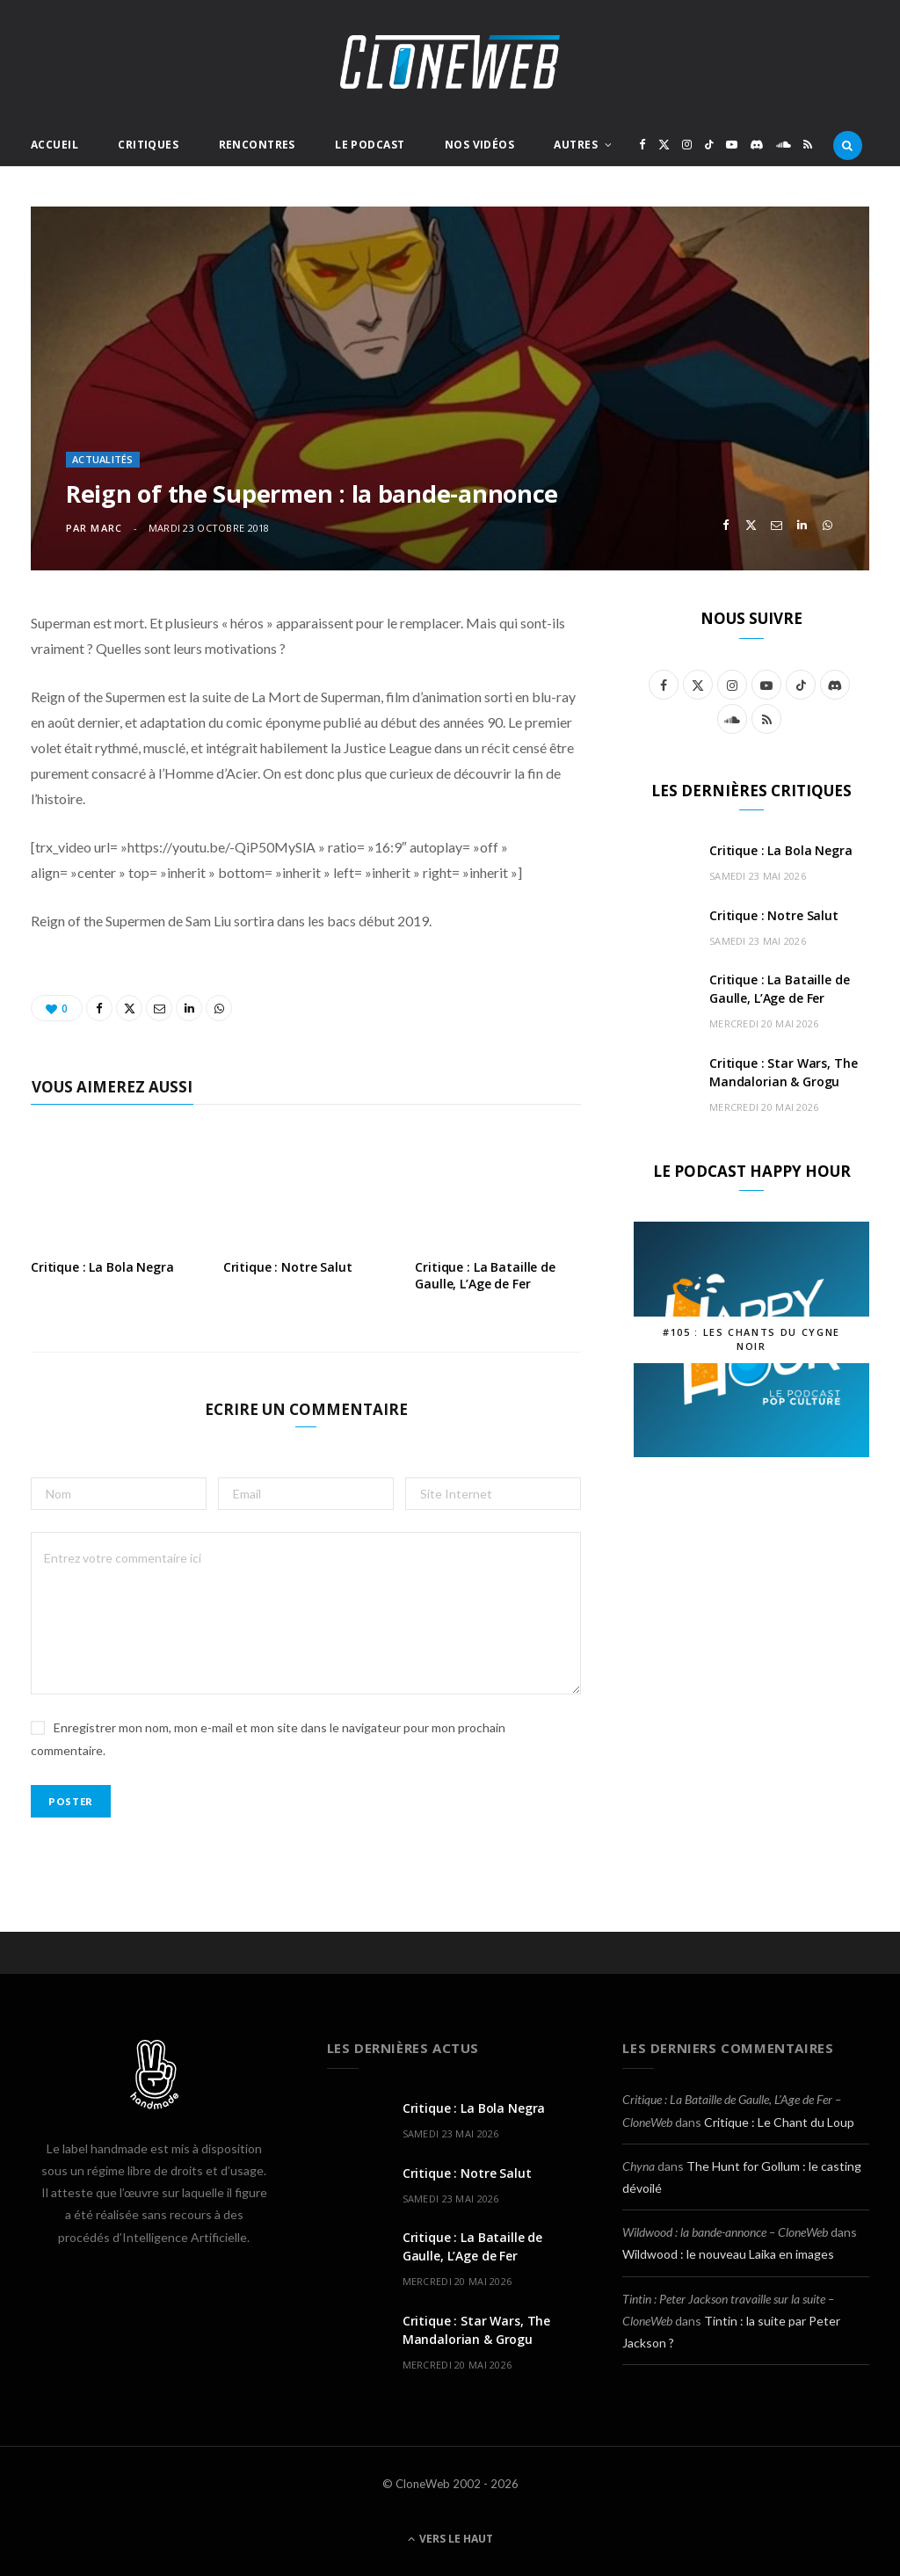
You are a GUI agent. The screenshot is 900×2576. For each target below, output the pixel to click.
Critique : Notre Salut (287, 1267)
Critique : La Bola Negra (102, 1267)
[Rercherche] (847, 145)
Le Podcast (369, 144)
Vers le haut (450, 2538)
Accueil (54, 144)
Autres (576, 144)
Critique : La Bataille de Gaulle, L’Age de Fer (485, 1275)
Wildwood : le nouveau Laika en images (728, 2253)
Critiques (148, 144)
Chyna (638, 2166)
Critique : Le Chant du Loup (779, 2122)
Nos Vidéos (479, 144)
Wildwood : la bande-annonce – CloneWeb (725, 2231)
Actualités (103, 459)
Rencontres (257, 144)
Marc (106, 527)
